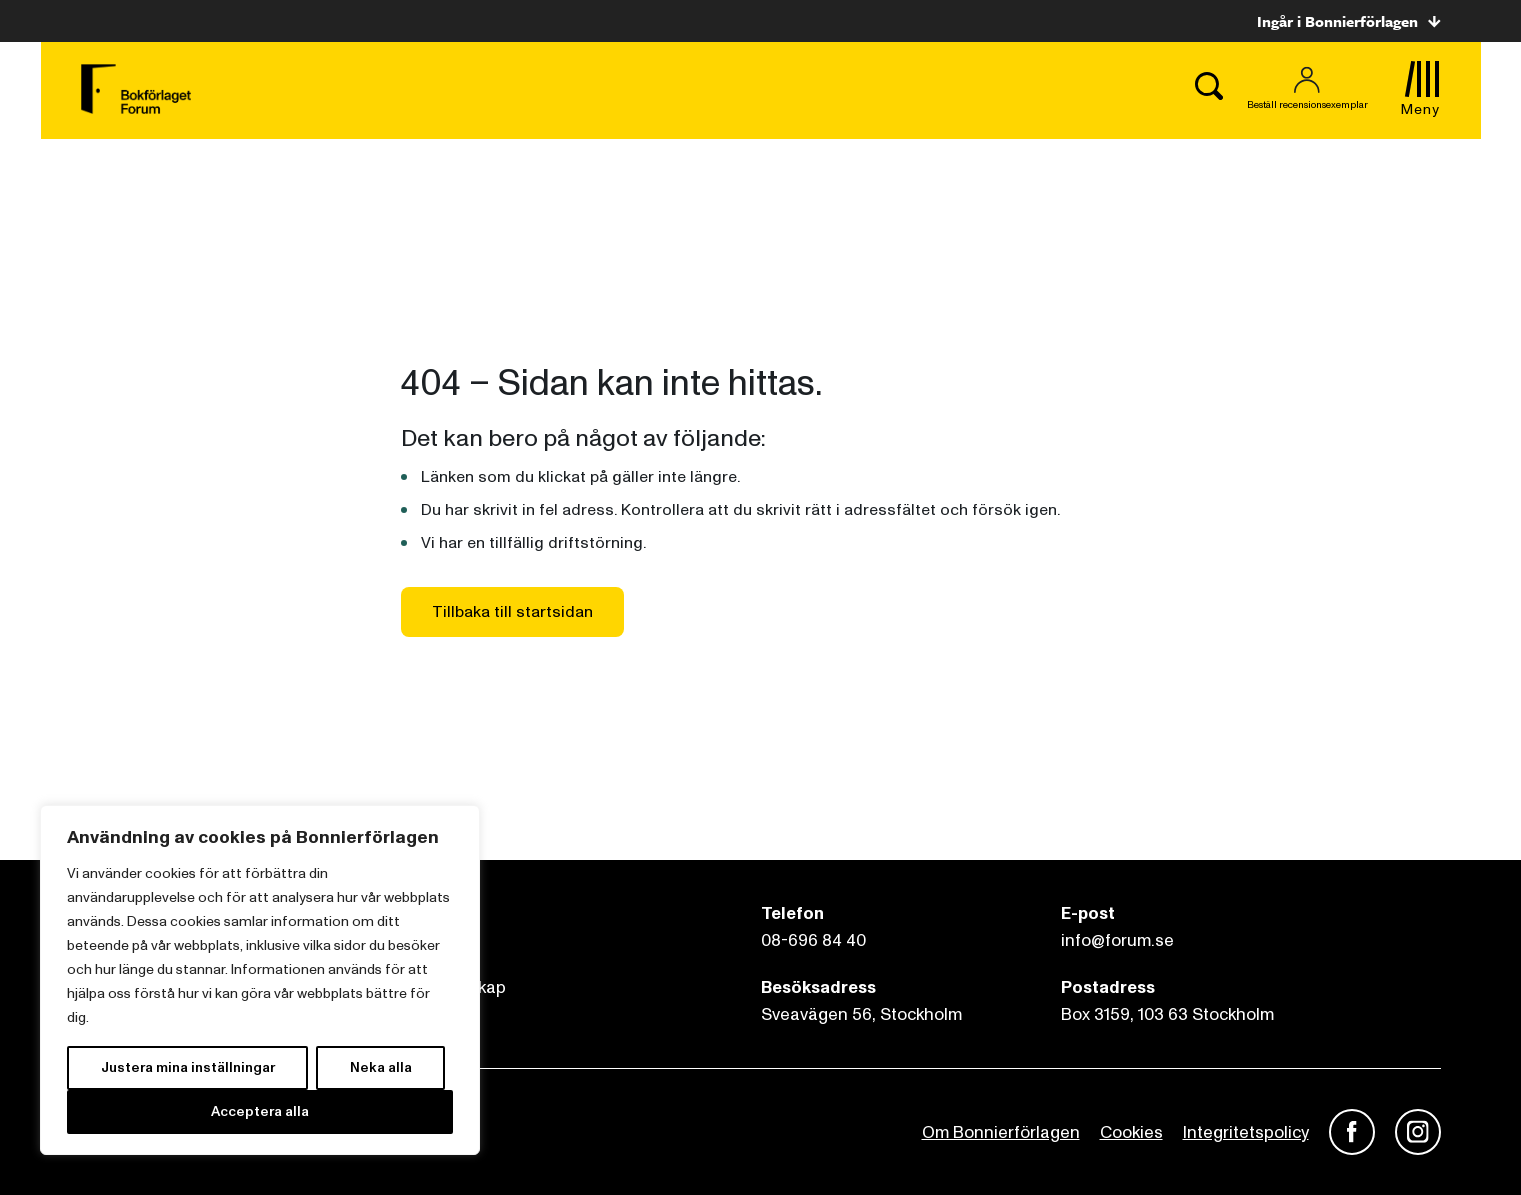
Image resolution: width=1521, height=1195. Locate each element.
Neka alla (381, 1067)
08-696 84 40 (813, 940)
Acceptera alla (260, 1111)
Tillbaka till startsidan (512, 612)
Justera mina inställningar (188, 1067)
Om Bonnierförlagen (1001, 1132)
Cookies (1131, 1132)
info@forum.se (1117, 940)
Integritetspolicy (1246, 1132)
